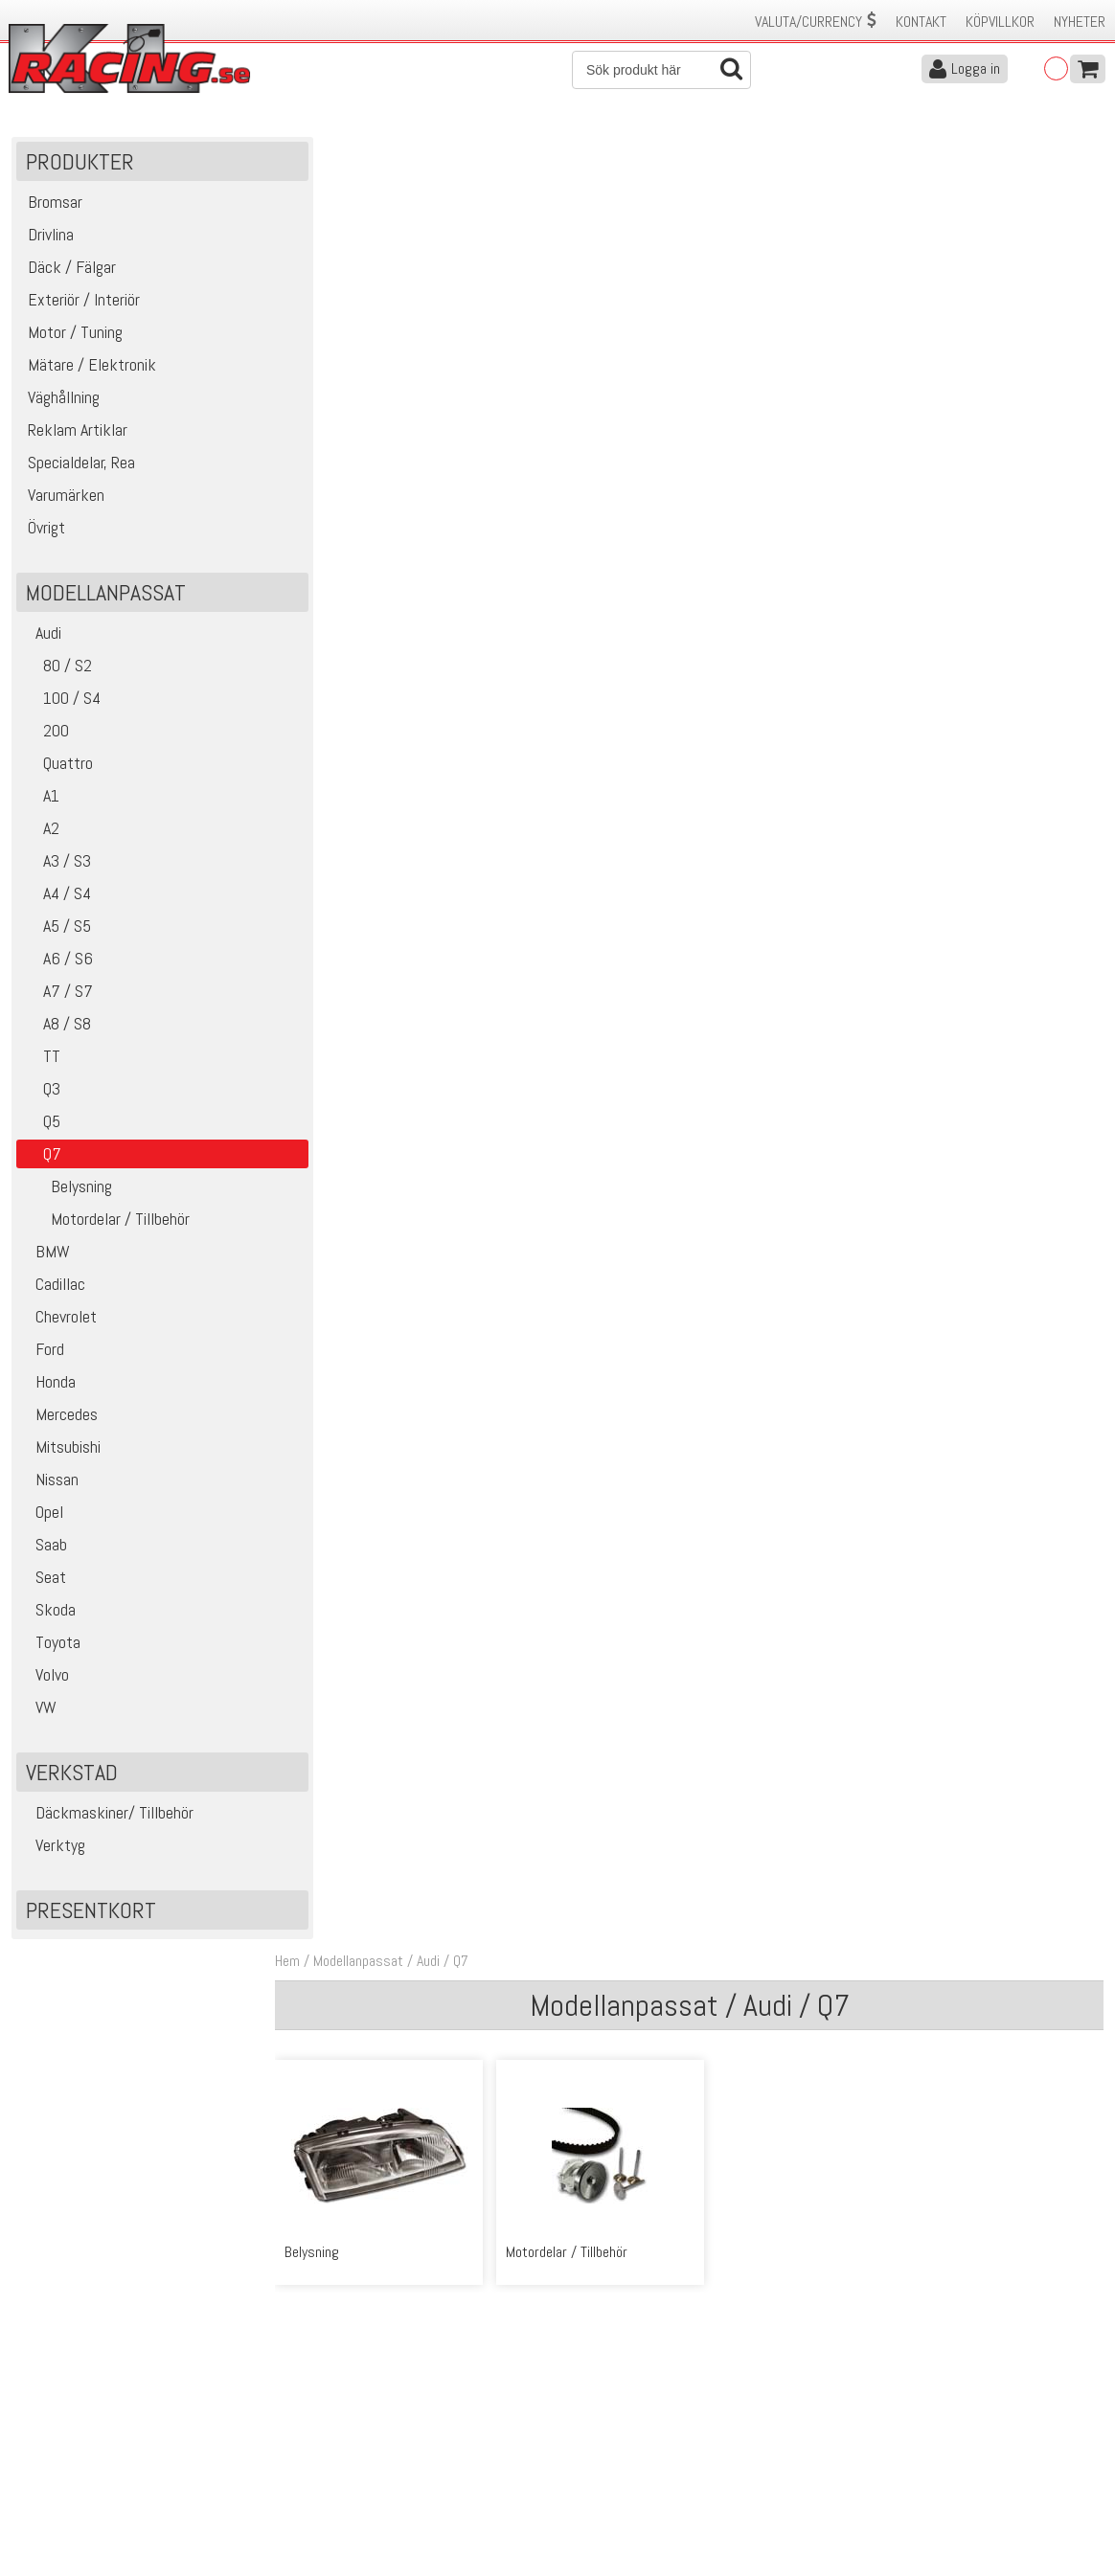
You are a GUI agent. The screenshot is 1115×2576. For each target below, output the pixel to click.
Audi (41, 637)
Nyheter (1079, 21)
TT (40, 1061)
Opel (42, 1516)
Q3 (40, 1093)
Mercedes (59, 1419)
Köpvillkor (1000, 21)
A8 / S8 (56, 1028)
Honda (48, 1386)
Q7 (475, 152)
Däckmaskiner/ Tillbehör (107, 1817)
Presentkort (91, 1915)
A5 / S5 (56, 930)
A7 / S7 (57, 995)
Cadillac (53, 1288)
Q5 (40, 1126)
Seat (43, 1581)
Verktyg (53, 1850)
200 (45, 735)
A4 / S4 (56, 898)
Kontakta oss (322, 2405)
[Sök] (661, 70)
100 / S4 (61, 702)
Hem (301, 152)
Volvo (45, 1679)
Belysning (66, 1191)
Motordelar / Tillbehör (105, 1223)
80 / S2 (56, 670)
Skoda (48, 1614)
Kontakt (921, 21)
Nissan (50, 1484)
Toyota (50, 1647)
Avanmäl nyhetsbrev (66, 2506)
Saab (44, 1549)
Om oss (588, 2405)
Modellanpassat (373, 152)
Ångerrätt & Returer (341, 2465)
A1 (40, 800)
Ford (42, 1354)
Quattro (57, 768)
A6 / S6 (57, 963)
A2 (40, 833)
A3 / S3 (56, 865)
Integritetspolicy (330, 2485)
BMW (45, 1256)
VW (39, 1712)
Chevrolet (59, 1321)
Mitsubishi (61, 1451)
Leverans (308, 2445)
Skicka (616, 2325)
